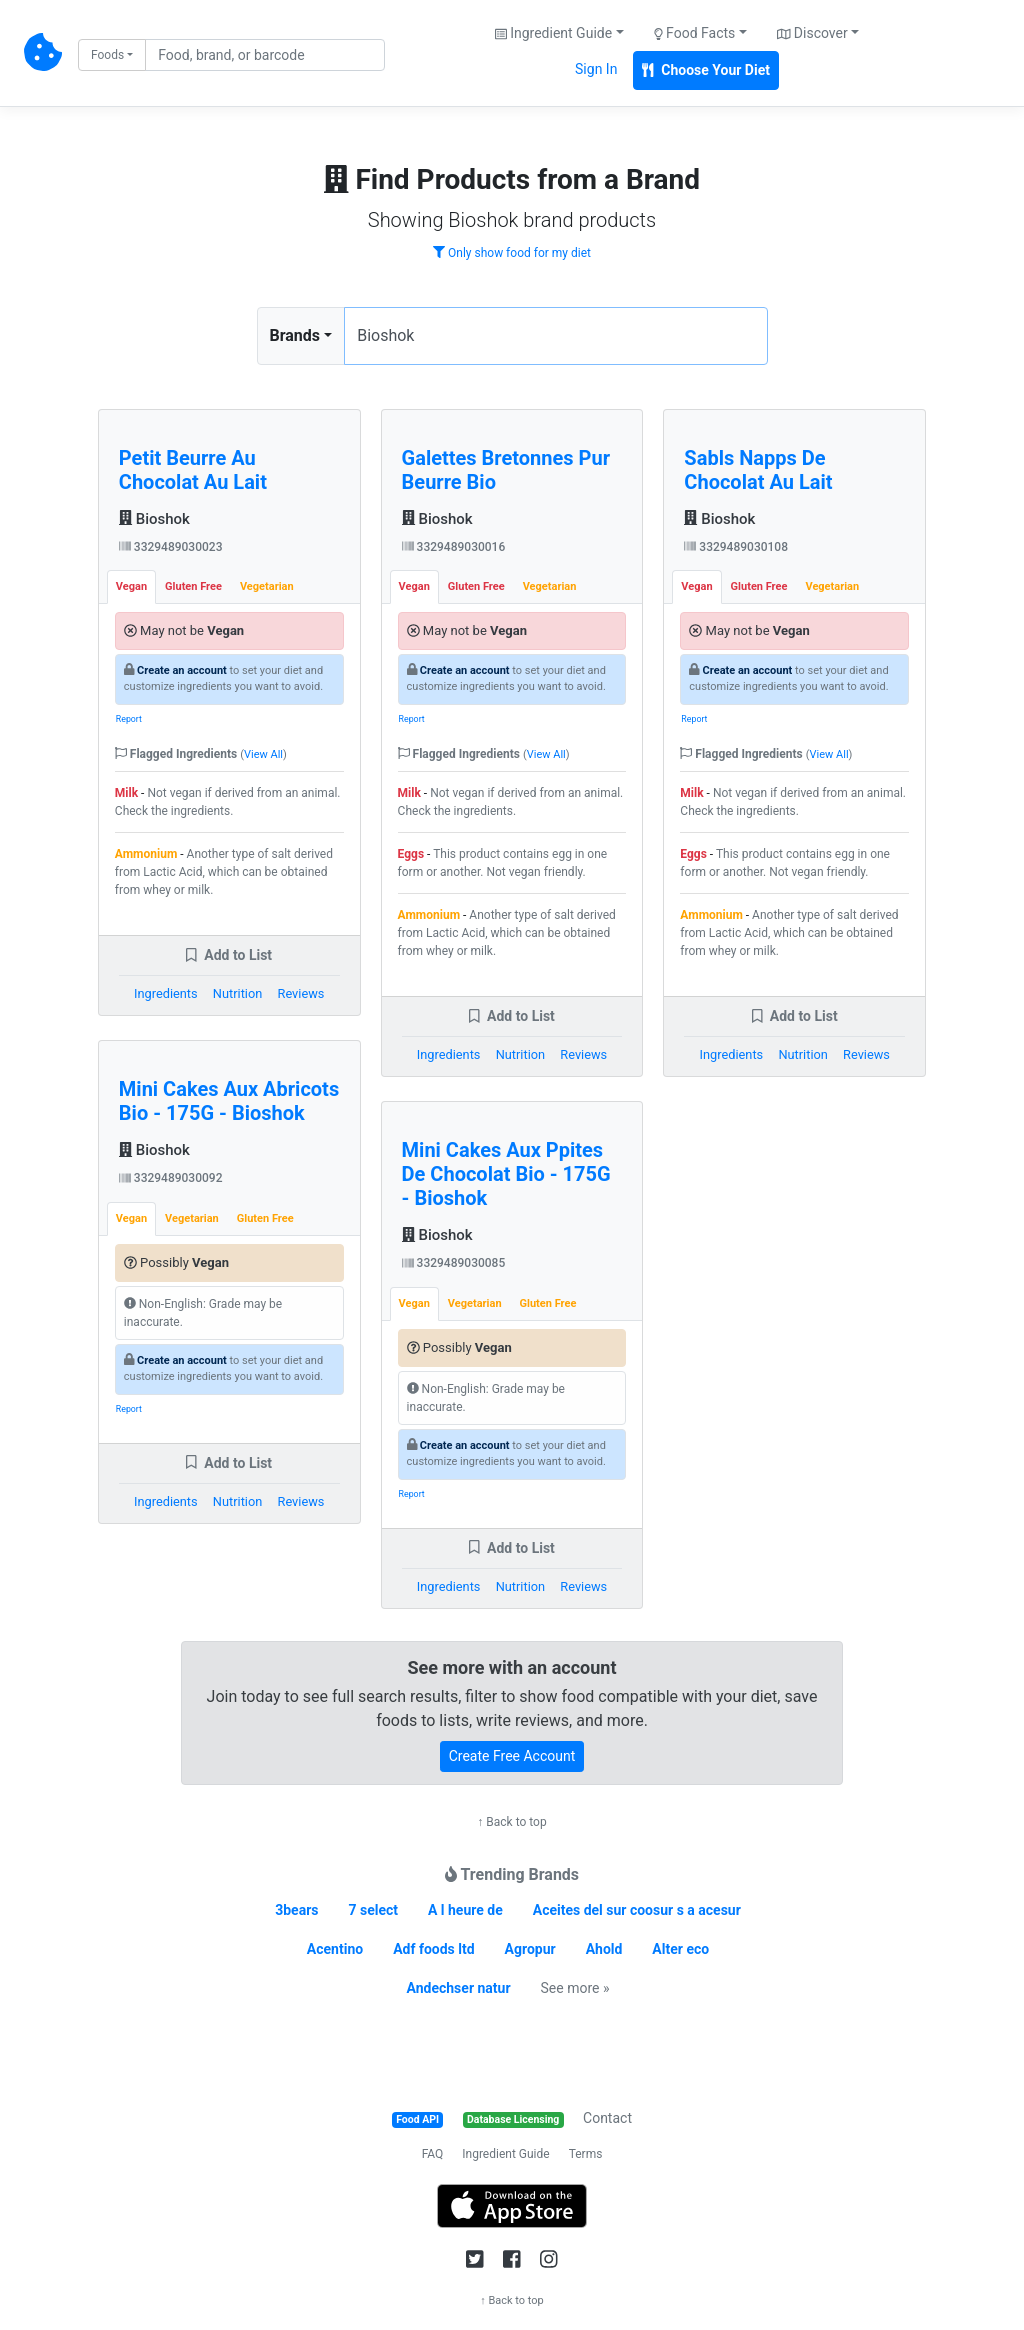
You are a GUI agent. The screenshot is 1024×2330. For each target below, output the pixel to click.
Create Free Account (512, 1756)
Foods (107, 55)
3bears (296, 1910)
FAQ (433, 2154)
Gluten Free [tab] (193, 586)
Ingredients (166, 993)
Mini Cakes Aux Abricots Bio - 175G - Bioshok (229, 1101)
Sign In (596, 69)
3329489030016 (454, 547)
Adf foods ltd (433, 1949)
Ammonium (146, 854)
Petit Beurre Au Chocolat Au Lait (193, 470)
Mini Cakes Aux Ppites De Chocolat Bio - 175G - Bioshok (506, 1174)
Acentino (335, 1949)
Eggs (411, 854)
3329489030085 (454, 1263)
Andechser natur (459, 1988)
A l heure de (465, 1910)
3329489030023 (171, 547)
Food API (417, 2119)
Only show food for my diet (512, 253)
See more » (575, 1988)
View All (263, 754)
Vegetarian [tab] (267, 586)
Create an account (182, 670)
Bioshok (154, 519)
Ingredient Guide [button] (553, 33)
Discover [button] (812, 33)
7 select (373, 1910)
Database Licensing (513, 2119)
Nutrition (237, 993)
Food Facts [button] (695, 33)
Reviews (301, 993)
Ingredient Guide (505, 2154)
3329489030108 (736, 547)
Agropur (530, 1949)
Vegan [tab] (131, 586)
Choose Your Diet (706, 70)
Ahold (604, 1949)
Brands (295, 335)
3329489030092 (171, 1178)
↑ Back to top (511, 1822)
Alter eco (680, 1949)
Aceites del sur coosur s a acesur (637, 1910)
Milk (126, 793)
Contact (607, 2118)
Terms (586, 2154)
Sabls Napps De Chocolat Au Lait (758, 470)
